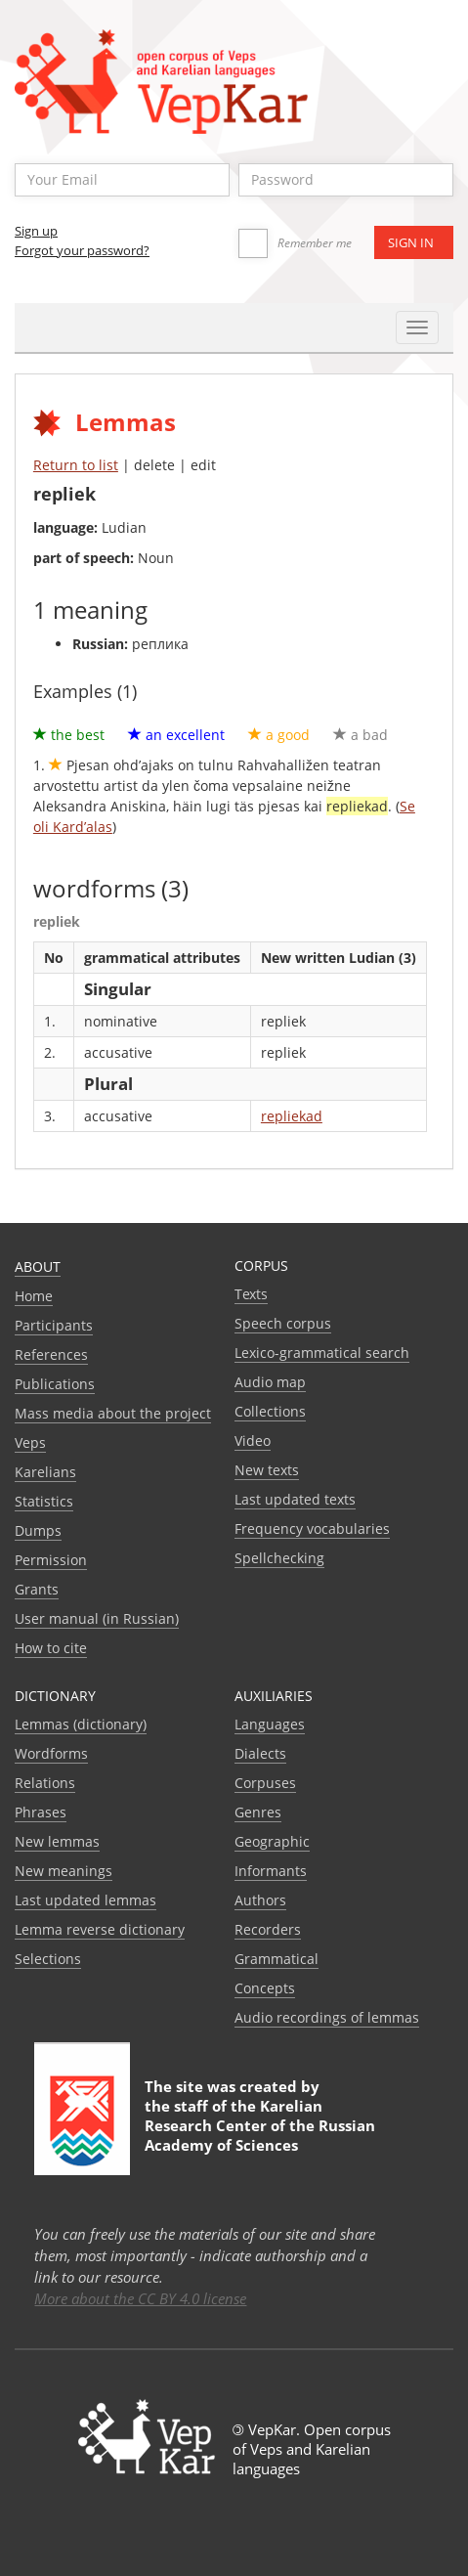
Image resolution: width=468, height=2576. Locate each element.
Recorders (267, 1929)
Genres (257, 1812)
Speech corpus (282, 1323)
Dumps (38, 1530)
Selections (48, 1958)
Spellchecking (279, 1558)
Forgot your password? (82, 250)
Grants (37, 1589)
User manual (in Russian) (97, 1618)
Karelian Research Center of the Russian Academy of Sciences (260, 2125)
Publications (55, 1384)
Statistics (44, 1501)
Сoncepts (264, 1988)
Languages (269, 1724)
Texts (251, 1294)
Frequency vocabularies (312, 1528)
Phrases (40, 1812)
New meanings (63, 1870)
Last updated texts (295, 1499)
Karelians (45, 1472)
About (38, 1266)
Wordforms (51, 1753)
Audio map (270, 1382)
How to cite (51, 1647)
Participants (54, 1325)
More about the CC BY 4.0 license (140, 2298)
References (51, 1354)
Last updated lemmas (85, 1900)
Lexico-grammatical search (321, 1352)
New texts (266, 1470)
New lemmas (57, 1841)
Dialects (260, 1753)
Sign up (36, 231)
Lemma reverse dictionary (100, 1929)
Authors (260, 1900)
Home (34, 1296)
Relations (45, 1782)
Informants (270, 1870)
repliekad (291, 1116)
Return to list (75, 465)
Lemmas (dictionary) (81, 1724)
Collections (270, 1411)
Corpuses (265, 1782)
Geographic (272, 1841)
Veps (30, 1442)
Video (252, 1440)
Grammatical (276, 1958)
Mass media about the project (113, 1413)
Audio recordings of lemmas (326, 2017)
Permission (51, 1559)
